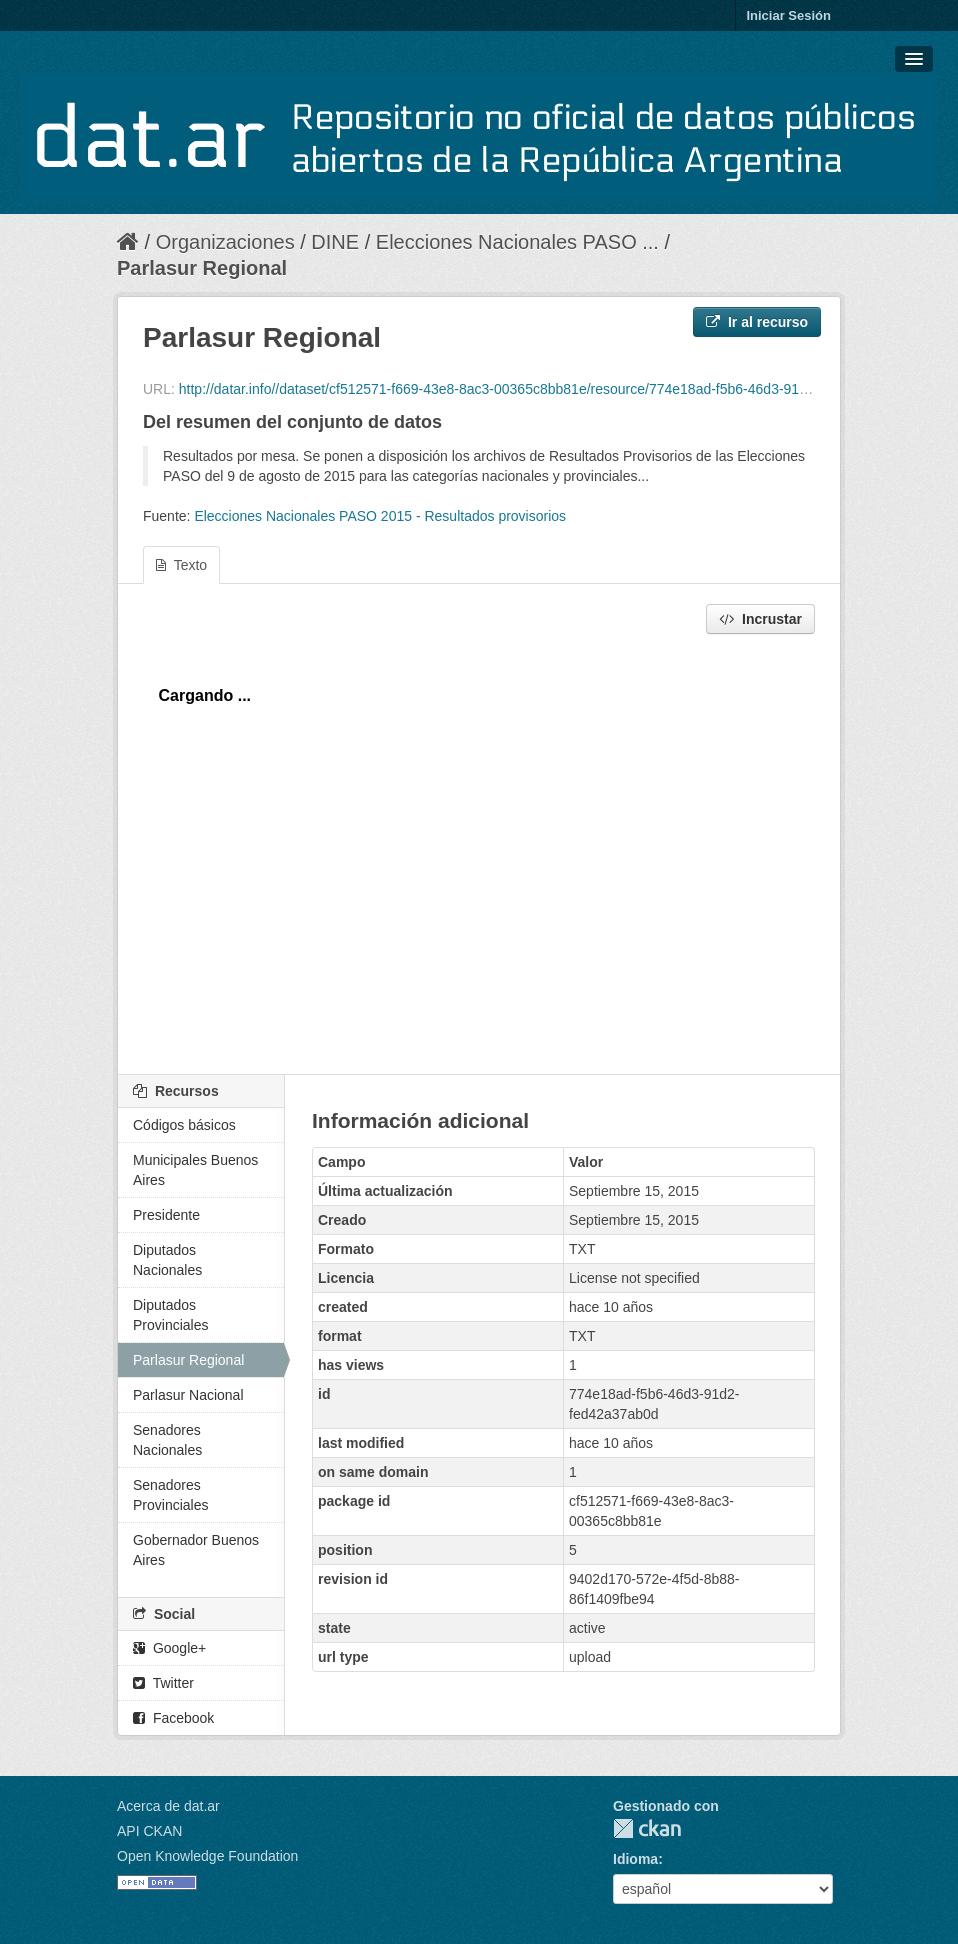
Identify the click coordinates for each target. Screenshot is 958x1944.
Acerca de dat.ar (168, 1806)
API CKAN (149, 1831)
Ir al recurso (757, 322)
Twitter (163, 1683)
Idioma (635, 1859)
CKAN (647, 1828)
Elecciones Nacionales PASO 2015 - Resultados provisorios (380, 516)
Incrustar (760, 619)
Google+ (169, 1648)
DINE (335, 242)
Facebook (173, 1718)
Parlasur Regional (202, 268)
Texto (181, 565)
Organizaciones (225, 242)
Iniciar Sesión (788, 15)
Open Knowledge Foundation (207, 1856)
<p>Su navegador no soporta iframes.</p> (479, 849)
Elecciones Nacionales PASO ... (517, 242)
